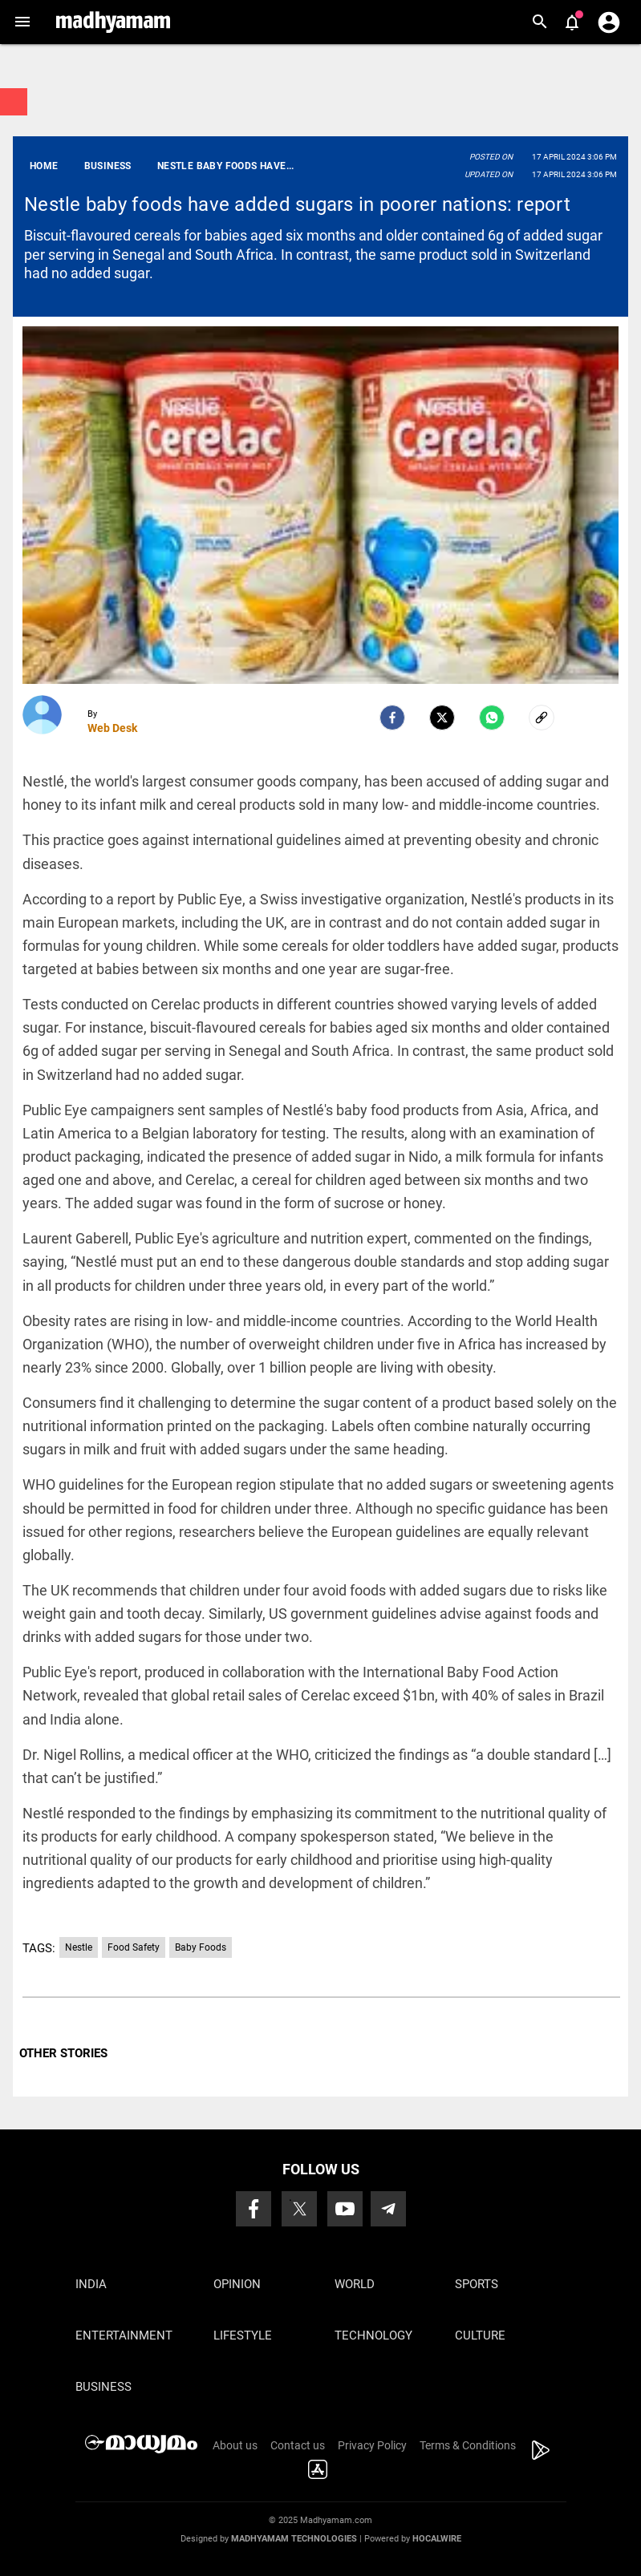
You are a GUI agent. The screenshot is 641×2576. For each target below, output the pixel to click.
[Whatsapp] (492, 717)
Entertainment (123, 2335)
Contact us (297, 2445)
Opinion (237, 2284)
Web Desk (112, 728)
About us (235, 2445)
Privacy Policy (372, 2445)
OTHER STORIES (63, 2053)
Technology (373, 2335)
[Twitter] (442, 717)
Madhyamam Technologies (294, 2539)
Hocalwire (436, 2539)
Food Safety (134, 1947)
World (355, 2284)
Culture (480, 2335)
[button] (22, 22)
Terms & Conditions (468, 2445)
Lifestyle (242, 2335)
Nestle (78, 1947)
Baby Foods (200, 1947)
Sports (476, 2284)
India (91, 2284)
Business (103, 2387)
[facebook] (392, 717)
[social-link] (541, 717)
